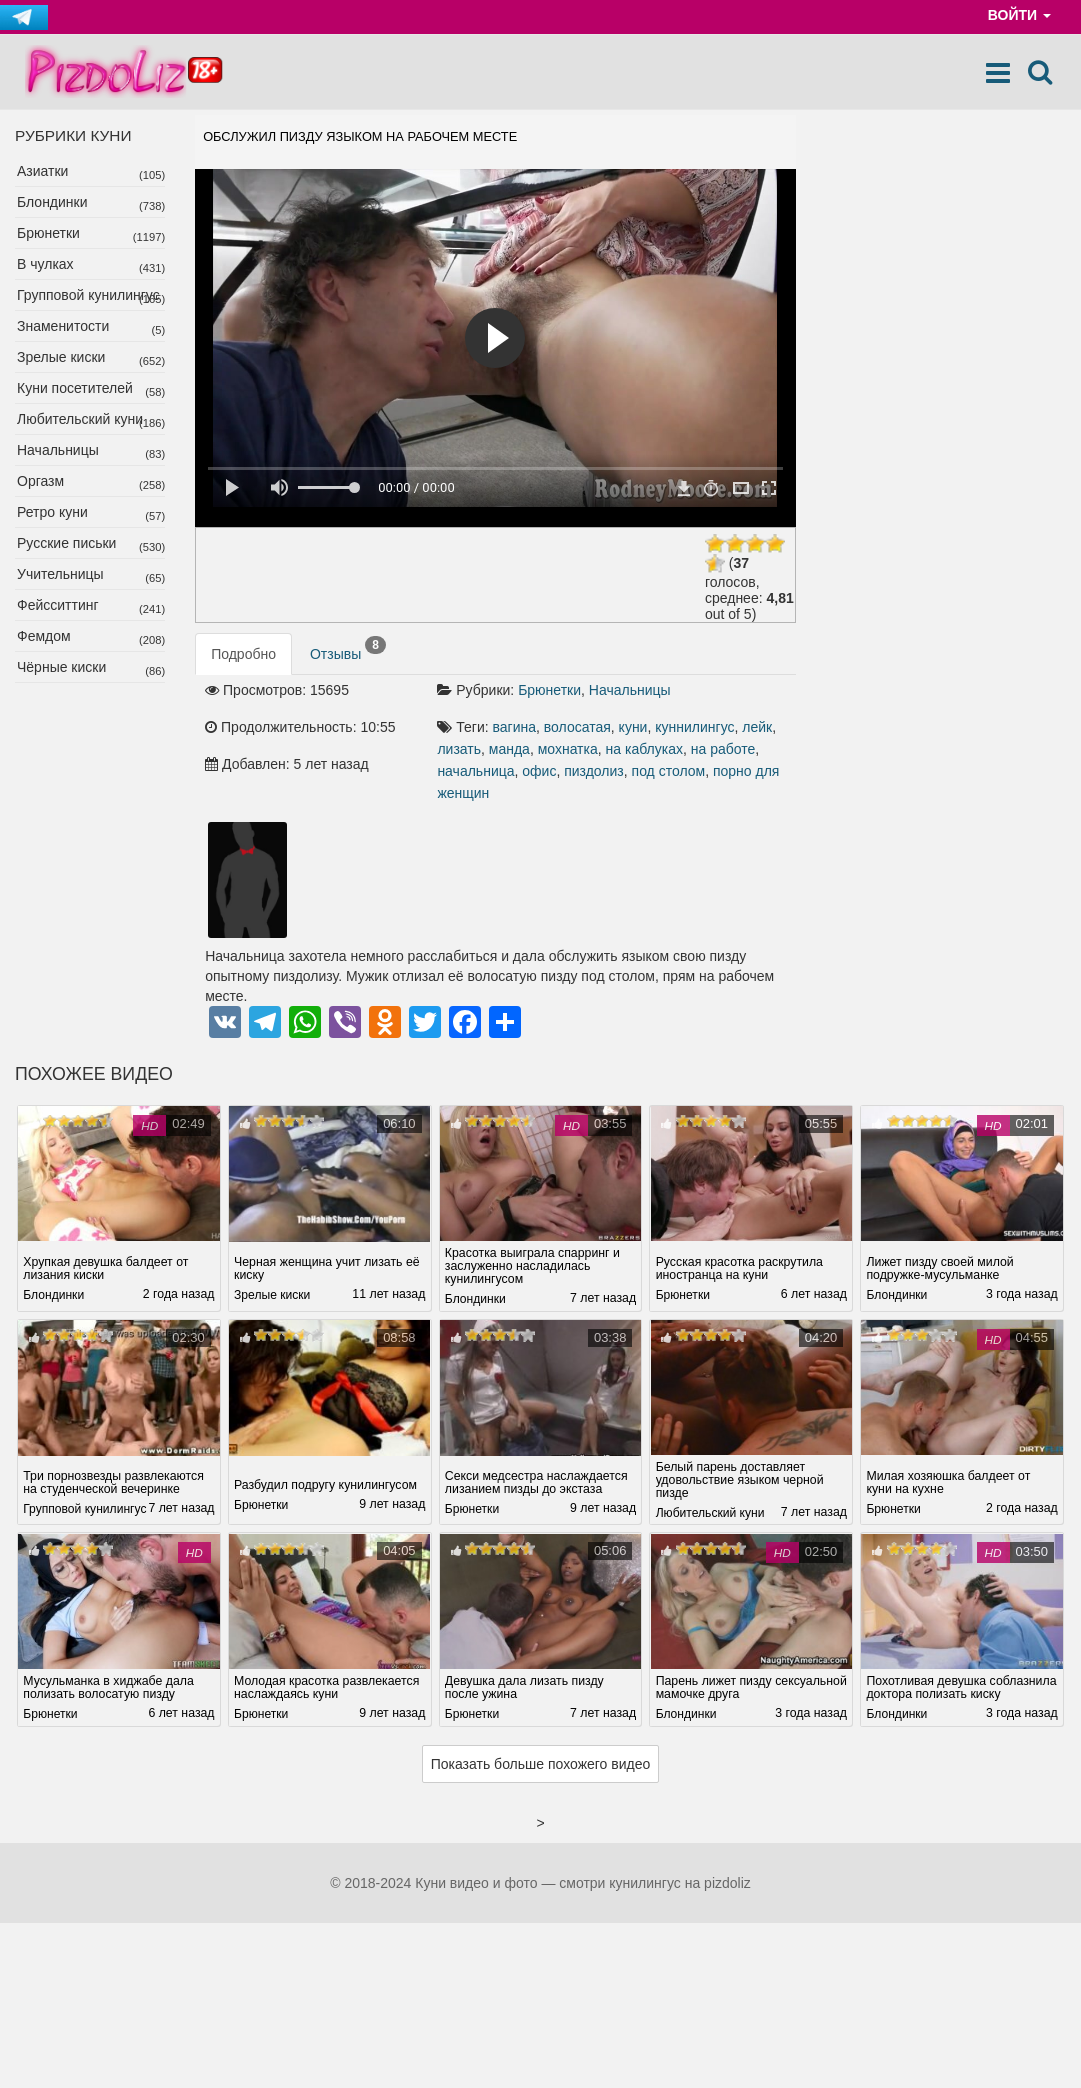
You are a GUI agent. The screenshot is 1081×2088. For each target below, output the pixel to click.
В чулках (45, 264)
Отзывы (348, 649)
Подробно (243, 654)
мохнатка (568, 749)
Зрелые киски (61, 357)
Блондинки (52, 202)
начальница (475, 771)
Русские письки (66, 543)
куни (633, 727)
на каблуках (644, 749)
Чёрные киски (61, 667)
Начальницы (58, 450)
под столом (669, 771)
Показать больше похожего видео (541, 1775)
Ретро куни (52, 512)
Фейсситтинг (58, 605)
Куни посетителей (75, 388)
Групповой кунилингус (88, 295)
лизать (459, 749)
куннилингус (694, 727)
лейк (757, 727)
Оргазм (40, 481)
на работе (723, 749)
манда (509, 749)
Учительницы (60, 574)
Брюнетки (48, 233)
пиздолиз (594, 771)
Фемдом (44, 636)
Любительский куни (80, 419)
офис (539, 771)
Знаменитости (63, 326)
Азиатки (42, 171)
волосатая (577, 727)
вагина (515, 727)
